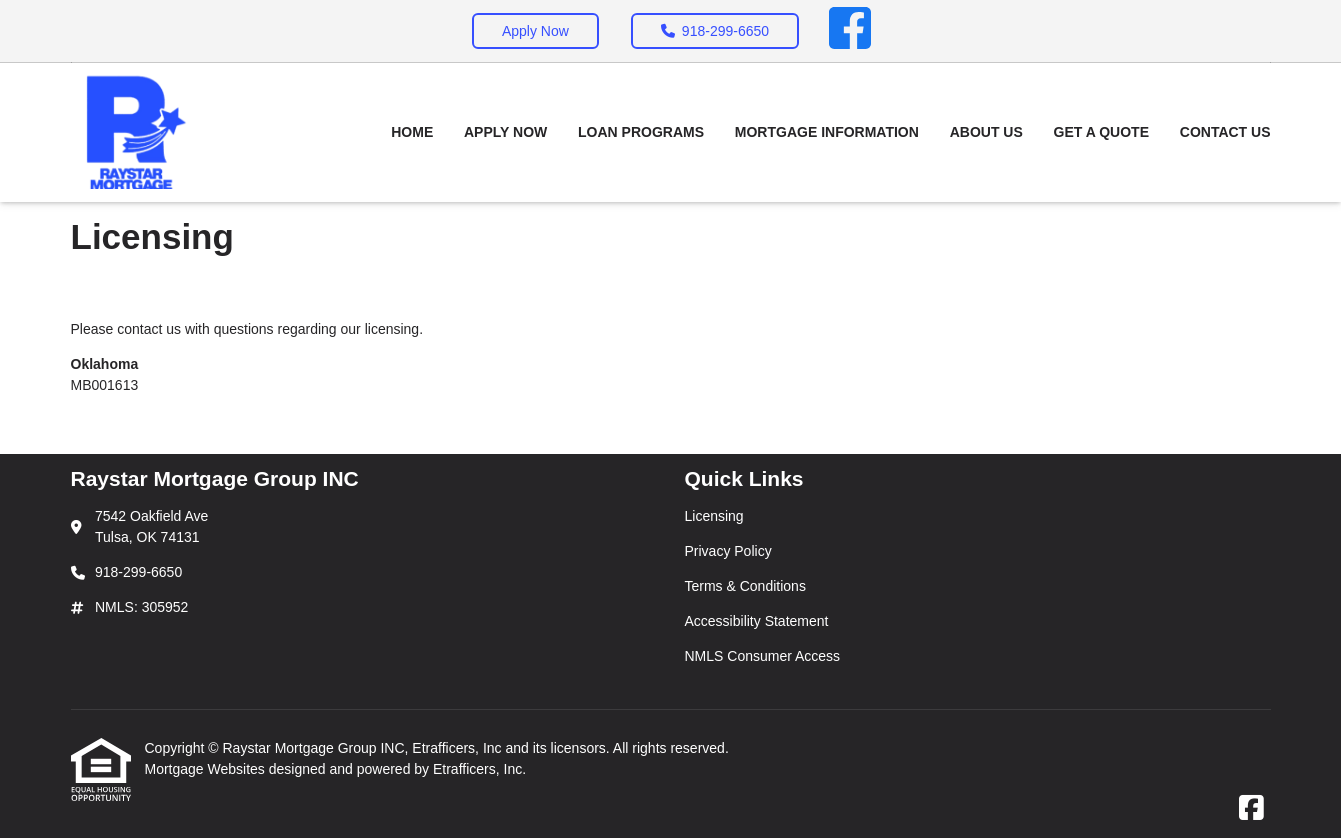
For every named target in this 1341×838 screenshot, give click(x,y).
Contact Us (1225, 132)
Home (412, 132)
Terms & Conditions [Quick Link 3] (745, 586)
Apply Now (535, 31)
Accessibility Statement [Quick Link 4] (757, 621)
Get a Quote (1101, 132)
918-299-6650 (715, 31)
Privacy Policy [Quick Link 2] (728, 551)
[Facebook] (850, 31)
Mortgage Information (827, 132)
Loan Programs (641, 132)
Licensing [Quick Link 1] (714, 516)
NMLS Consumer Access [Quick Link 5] (763, 656)
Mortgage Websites (207, 769)
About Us (986, 132)
